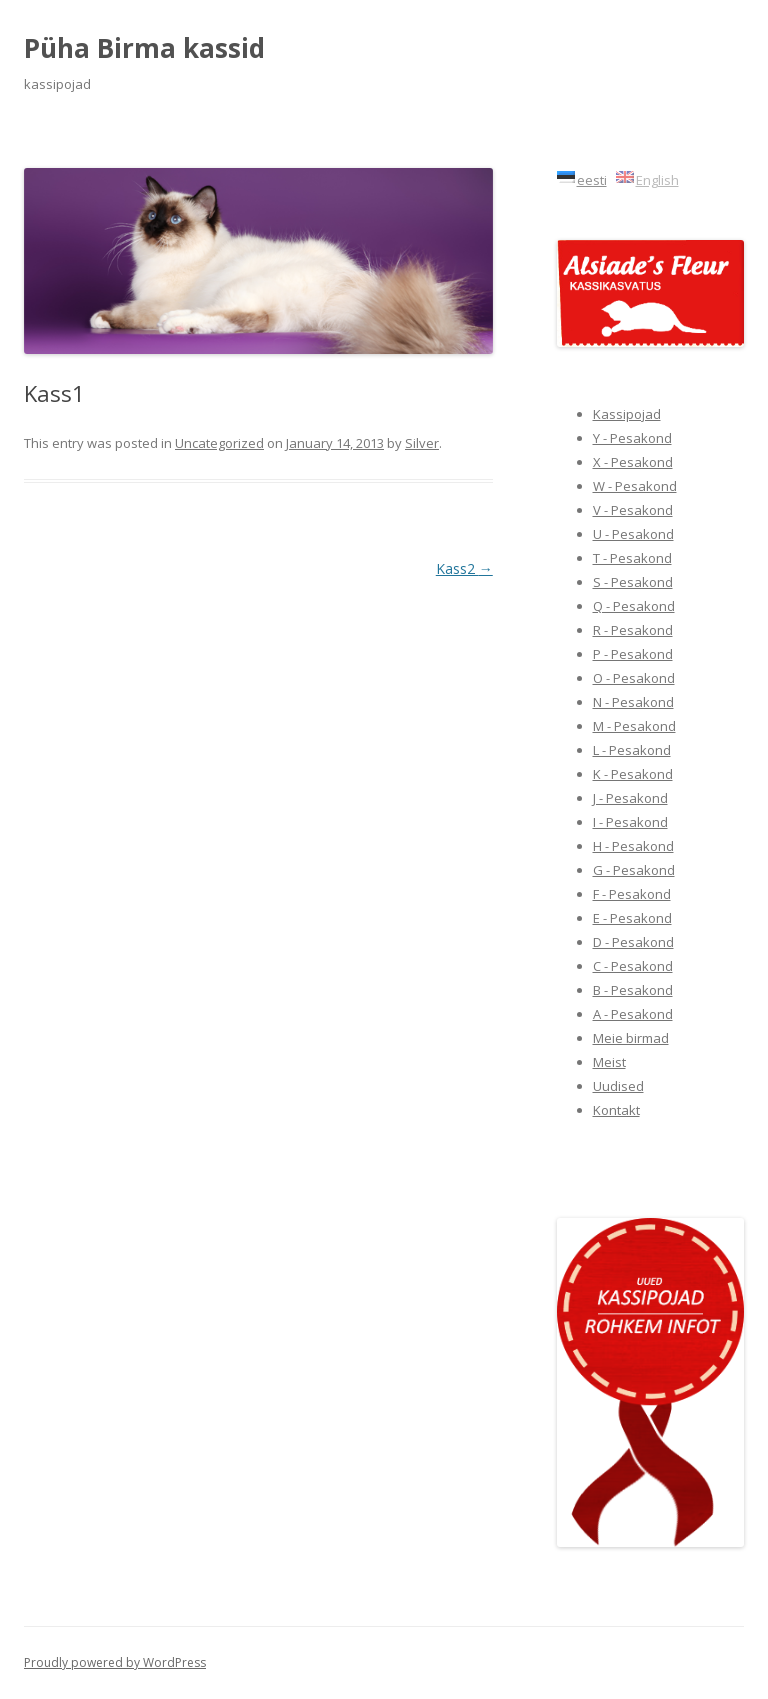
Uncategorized (219, 443)
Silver (422, 443)
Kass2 (464, 568)
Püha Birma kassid (144, 48)
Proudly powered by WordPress (115, 1662)
